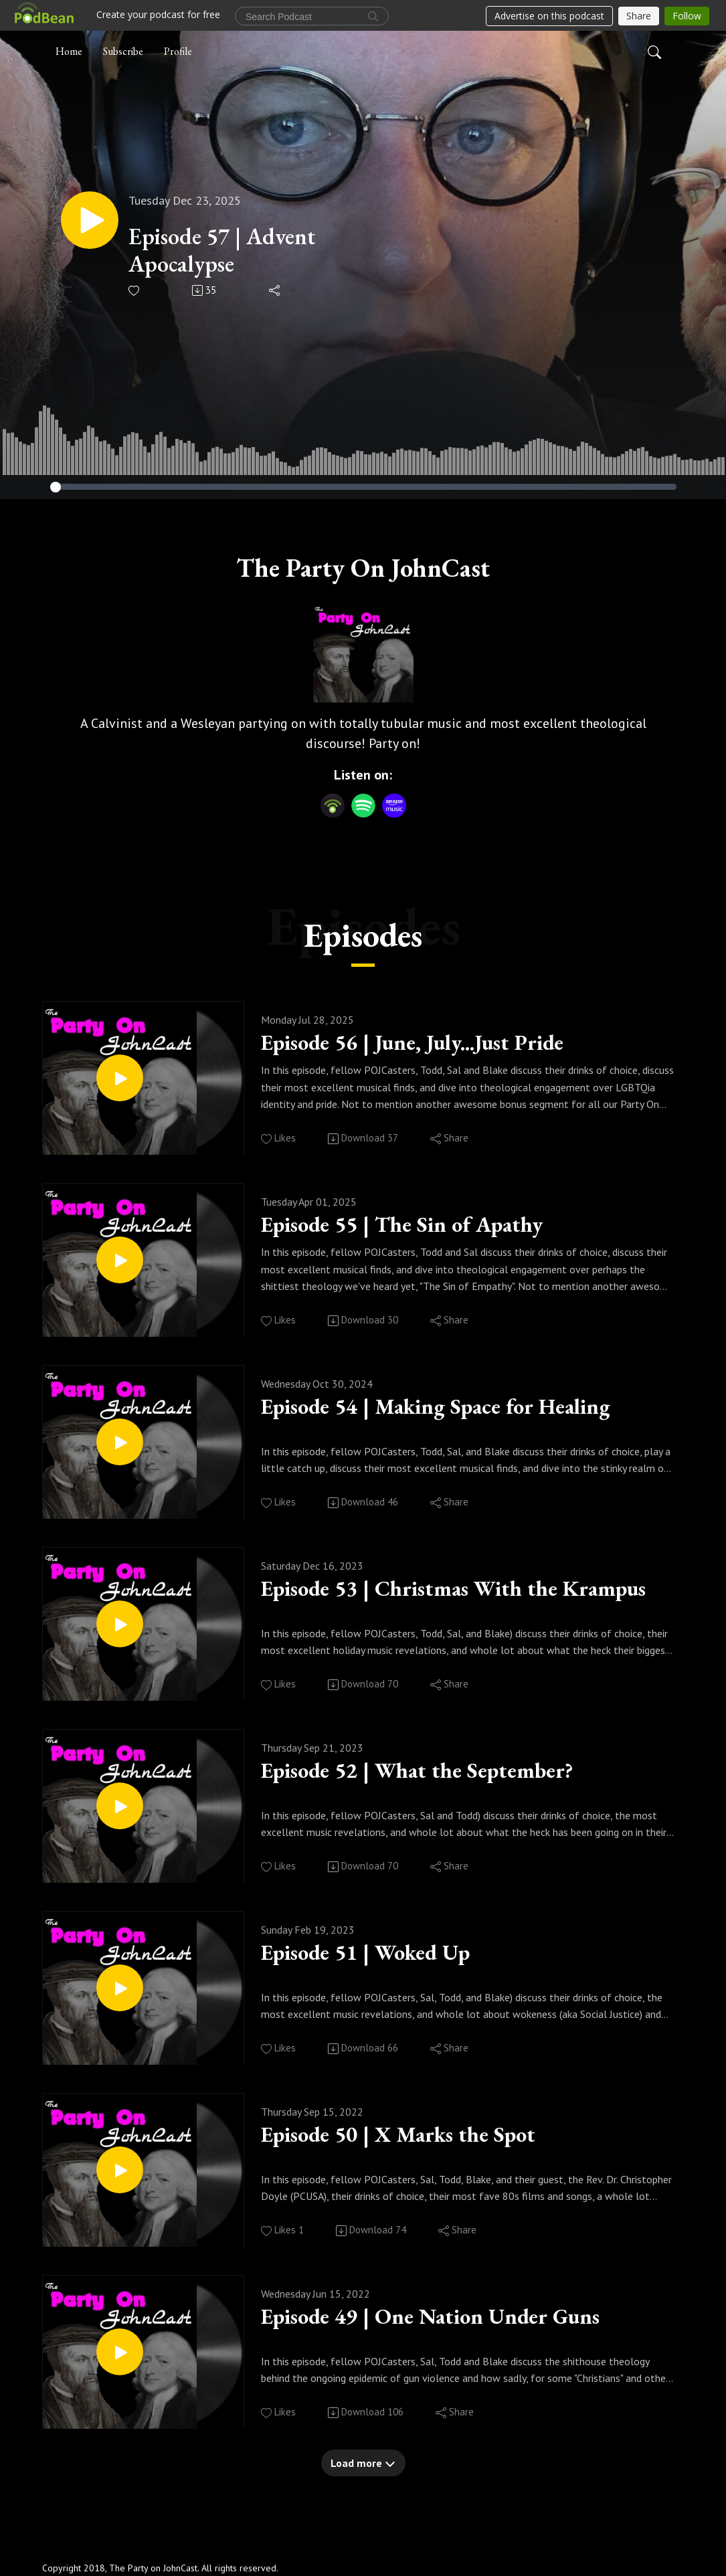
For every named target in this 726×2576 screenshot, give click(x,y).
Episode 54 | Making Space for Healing (457, 1407)
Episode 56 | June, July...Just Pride (434, 1043)
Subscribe (123, 49)
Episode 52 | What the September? (435, 1771)
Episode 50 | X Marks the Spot (415, 2135)
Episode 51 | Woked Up (378, 1953)
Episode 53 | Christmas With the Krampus (467, 1589)
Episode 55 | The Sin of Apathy (419, 1225)
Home (69, 49)
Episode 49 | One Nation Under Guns (449, 2317)
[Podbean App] (333, 804)
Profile (178, 49)
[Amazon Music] (394, 804)
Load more (363, 2463)
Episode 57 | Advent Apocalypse (234, 250)
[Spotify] (363, 804)
